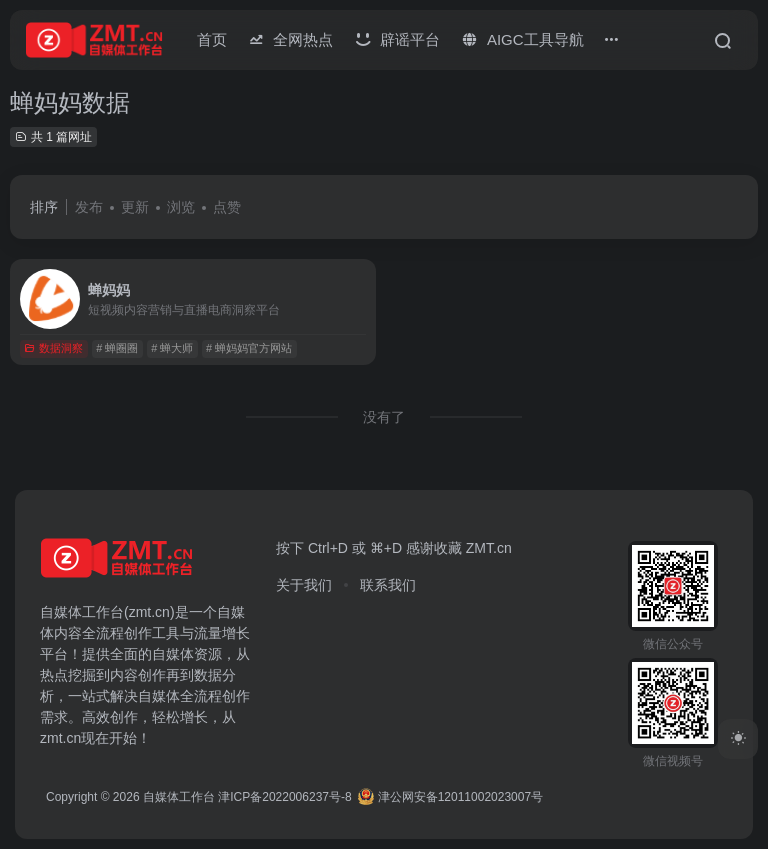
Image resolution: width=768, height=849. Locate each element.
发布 (89, 207)
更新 (135, 207)
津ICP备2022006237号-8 (284, 797)
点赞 (227, 207)
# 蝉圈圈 (117, 348)
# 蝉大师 (172, 348)
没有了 (384, 417)
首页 (212, 39)
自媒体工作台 (179, 797)
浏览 (181, 207)
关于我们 (304, 585)
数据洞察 (53, 348)
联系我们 (388, 585)
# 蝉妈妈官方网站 (249, 348)
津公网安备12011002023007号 (450, 797)
